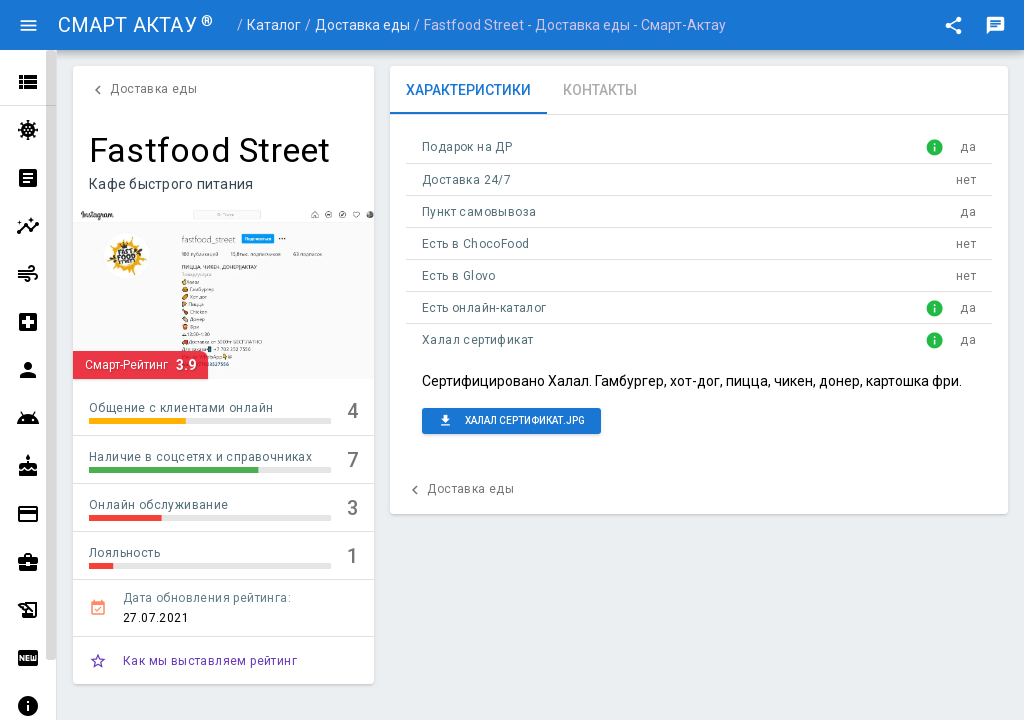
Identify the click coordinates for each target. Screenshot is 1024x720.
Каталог (274, 25)
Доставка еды (362, 25)
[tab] (468, 90)
